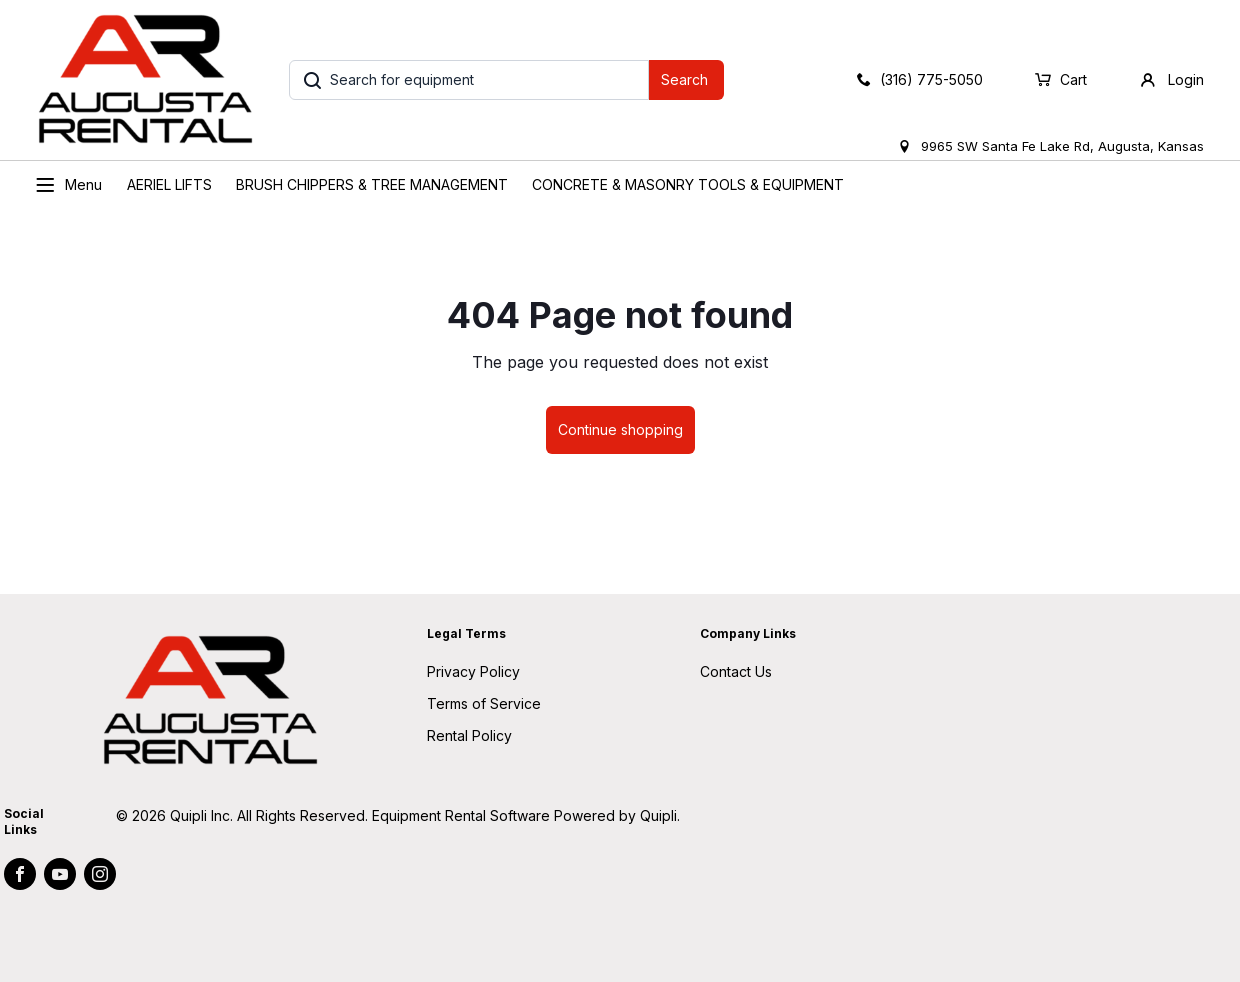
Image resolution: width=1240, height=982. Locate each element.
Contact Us (736, 671)
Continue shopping (620, 429)
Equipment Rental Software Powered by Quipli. (526, 815)
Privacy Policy (473, 671)
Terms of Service (484, 703)
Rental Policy (469, 735)
